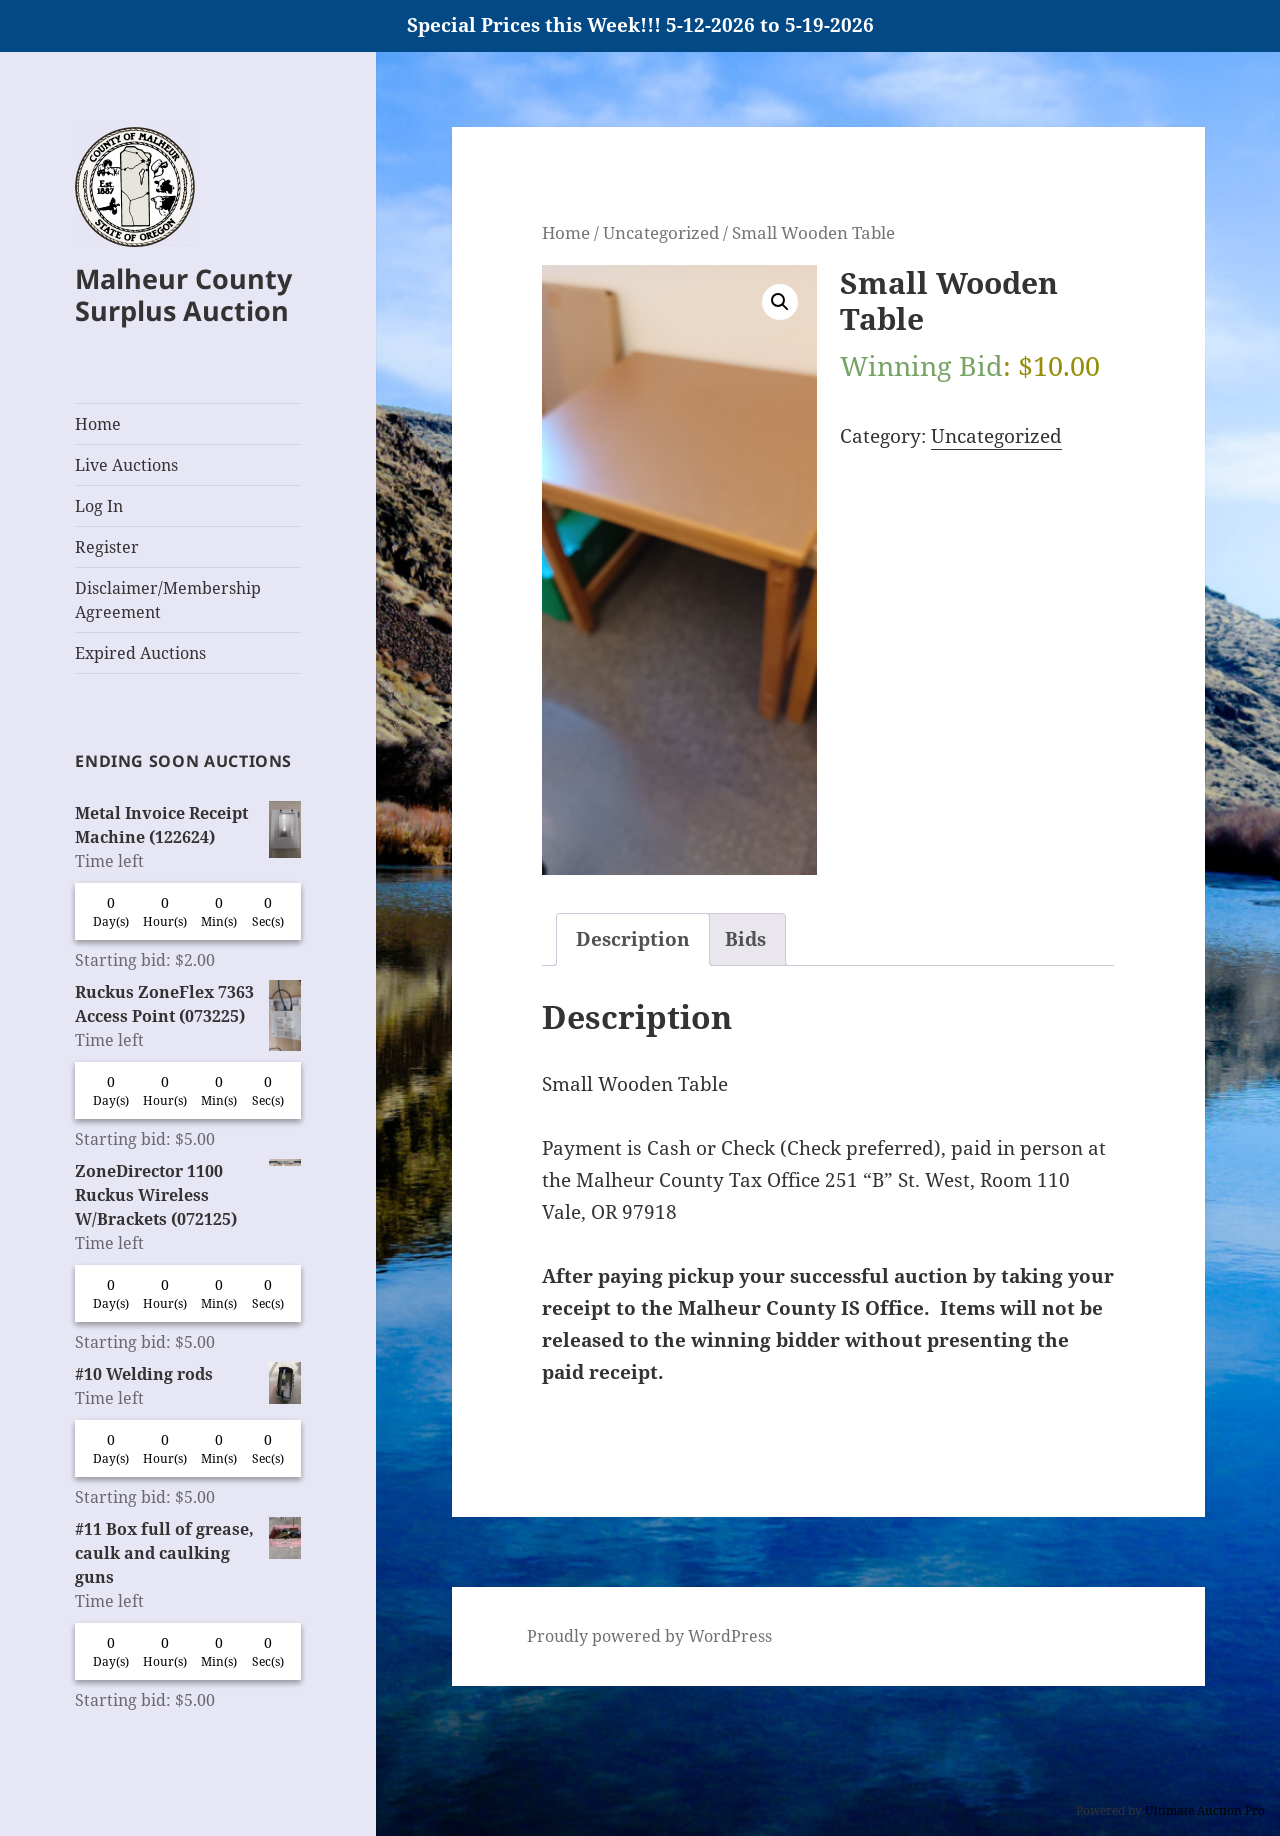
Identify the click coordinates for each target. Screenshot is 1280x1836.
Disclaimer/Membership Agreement (168, 600)
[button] (780, 302)
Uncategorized (661, 232)
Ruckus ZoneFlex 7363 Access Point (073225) (188, 1004)
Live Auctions (126, 465)
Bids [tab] (745, 939)
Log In (99, 506)
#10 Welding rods (188, 1374)
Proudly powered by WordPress (649, 1636)
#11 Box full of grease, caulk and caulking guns (188, 1552)
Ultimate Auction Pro (1205, 1810)
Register (107, 547)
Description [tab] (633, 939)
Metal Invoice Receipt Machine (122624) (188, 825)
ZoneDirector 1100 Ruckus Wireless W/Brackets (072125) (188, 1194)
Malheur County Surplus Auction (183, 294)
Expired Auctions (140, 653)
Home (98, 424)
